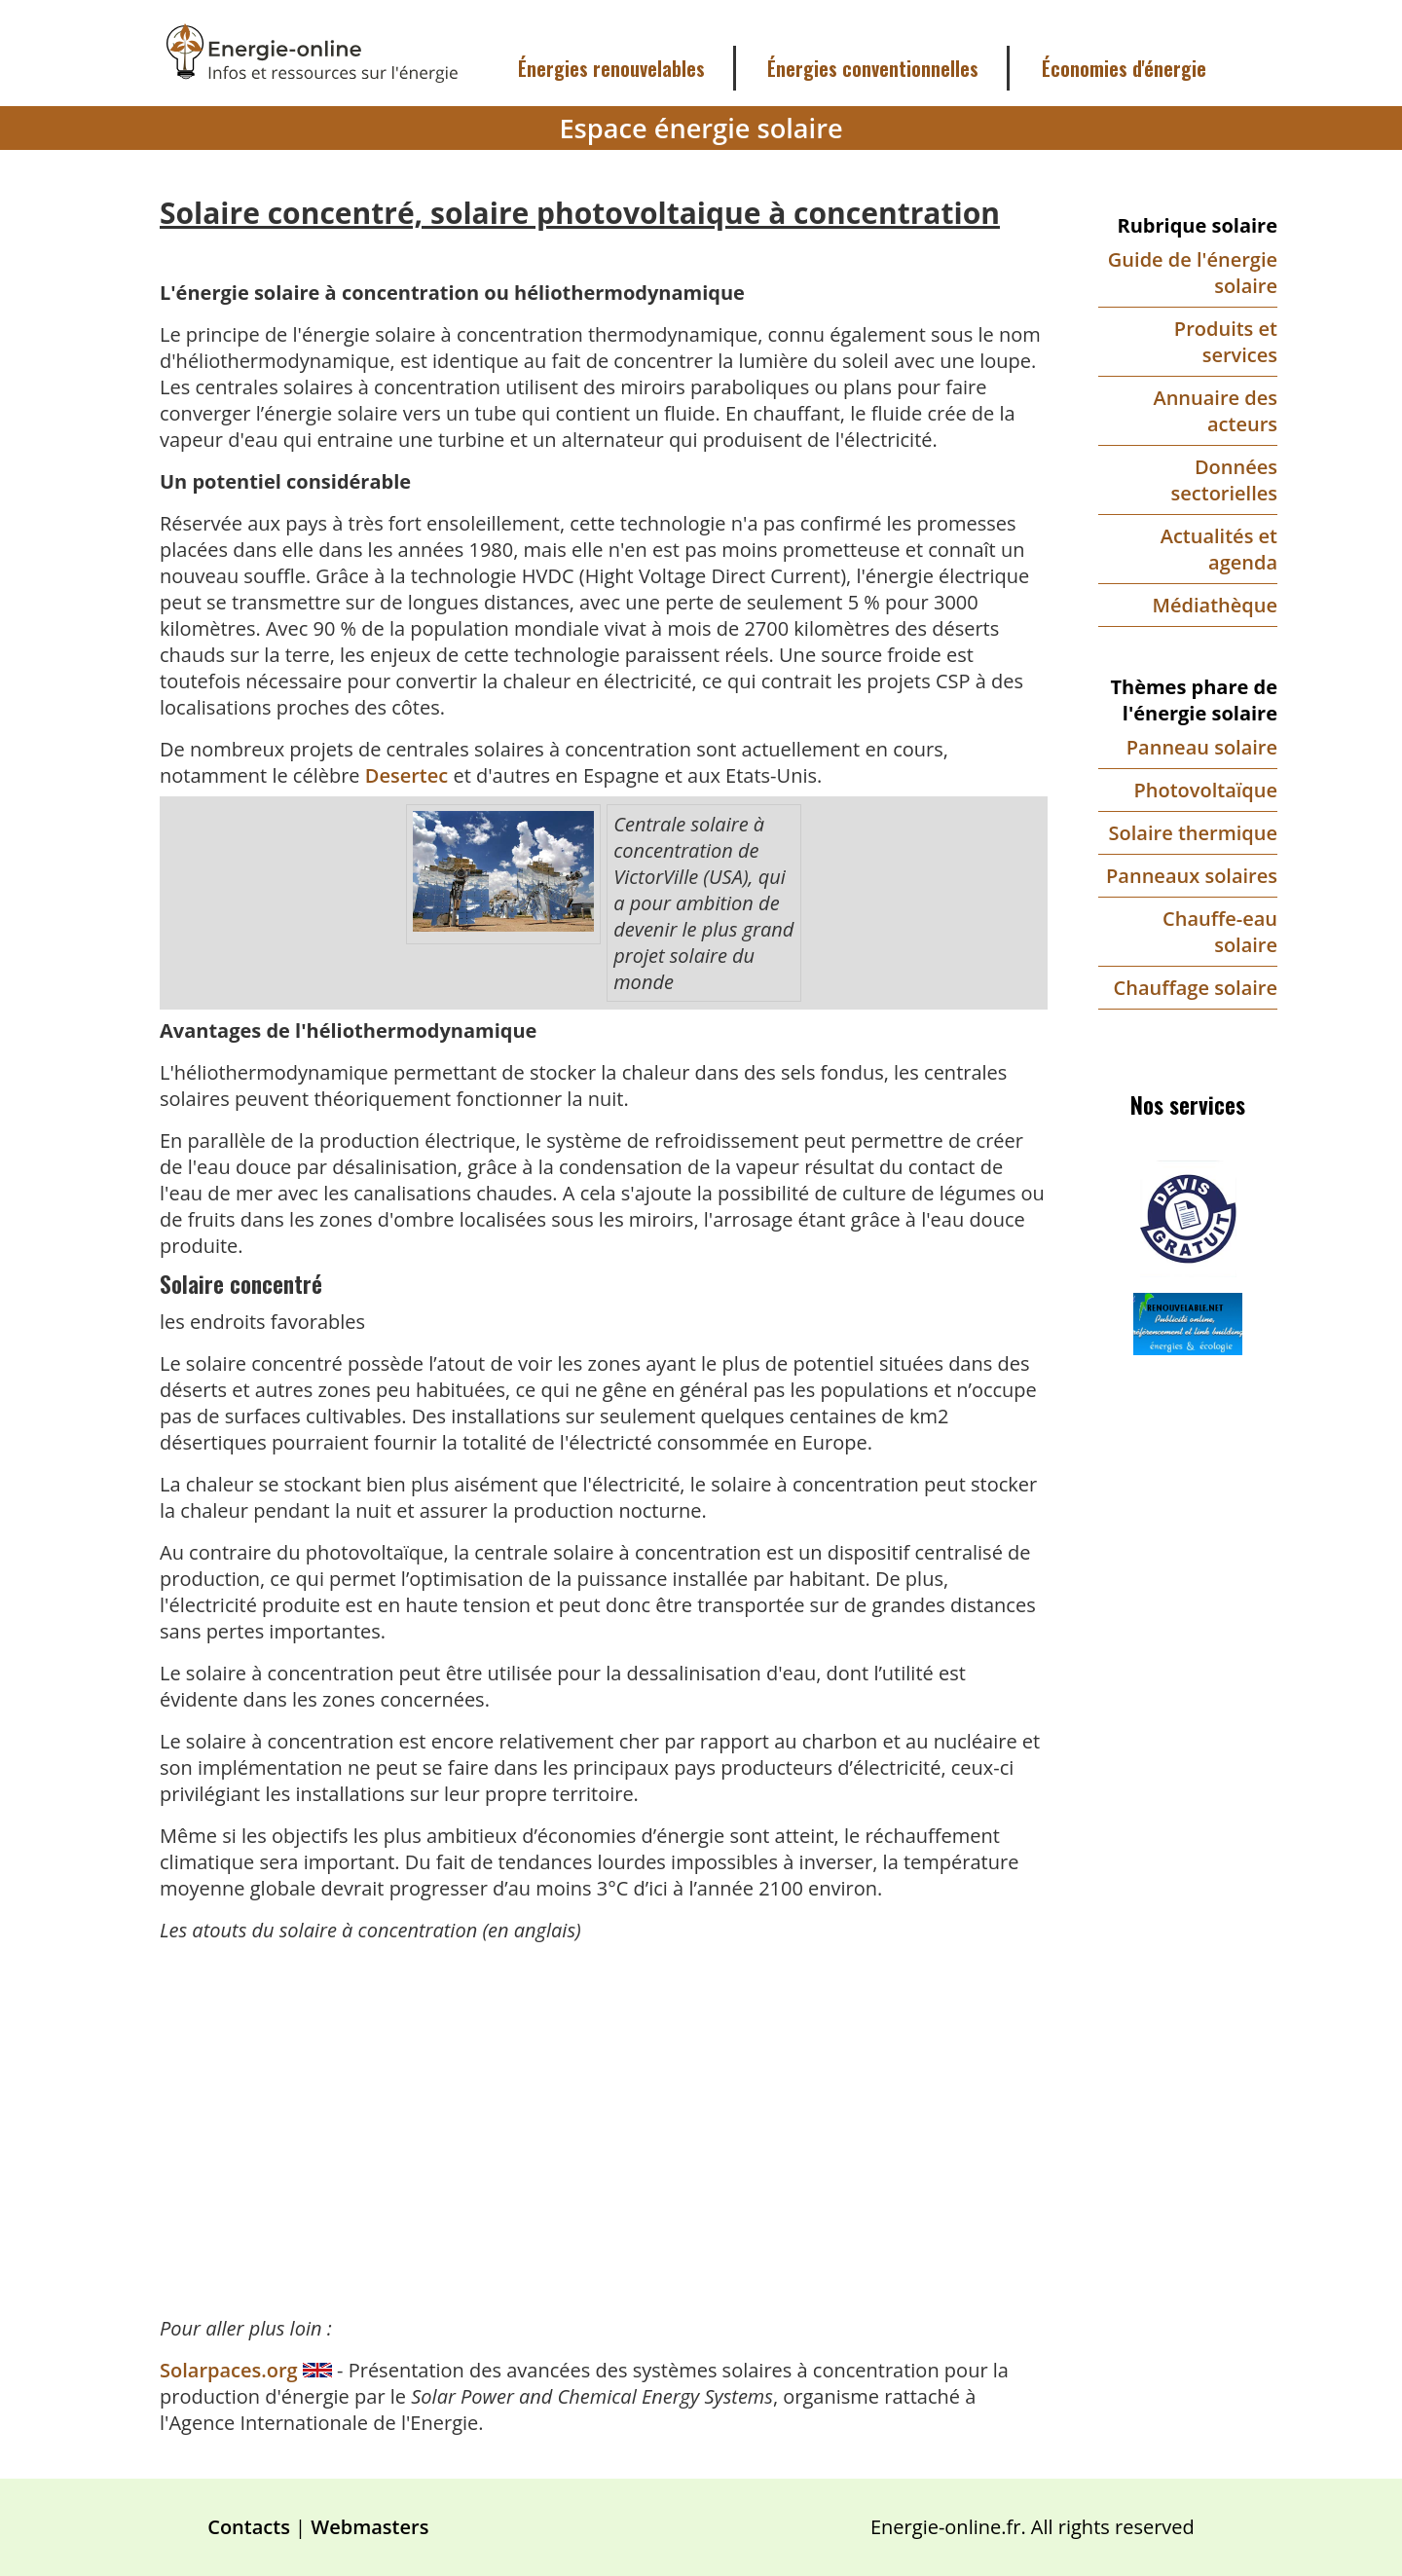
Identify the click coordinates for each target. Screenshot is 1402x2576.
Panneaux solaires (1191, 876)
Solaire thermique (1193, 833)
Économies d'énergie (1124, 68)
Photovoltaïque (1205, 790)
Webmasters (369, 2527)
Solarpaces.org (231, 2370)
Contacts (248, 2527)
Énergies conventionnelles (872, 68)
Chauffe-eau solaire (1219, 931)
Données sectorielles (1224, 480)
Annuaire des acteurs (1215, 411)
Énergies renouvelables (611, 68)
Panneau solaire (1201, 747)
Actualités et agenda (1219, 549)
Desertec (406, 775)
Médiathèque (1215, 605)
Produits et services (1225, 341)
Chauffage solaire (1195, 988)
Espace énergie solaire (700, 128)
